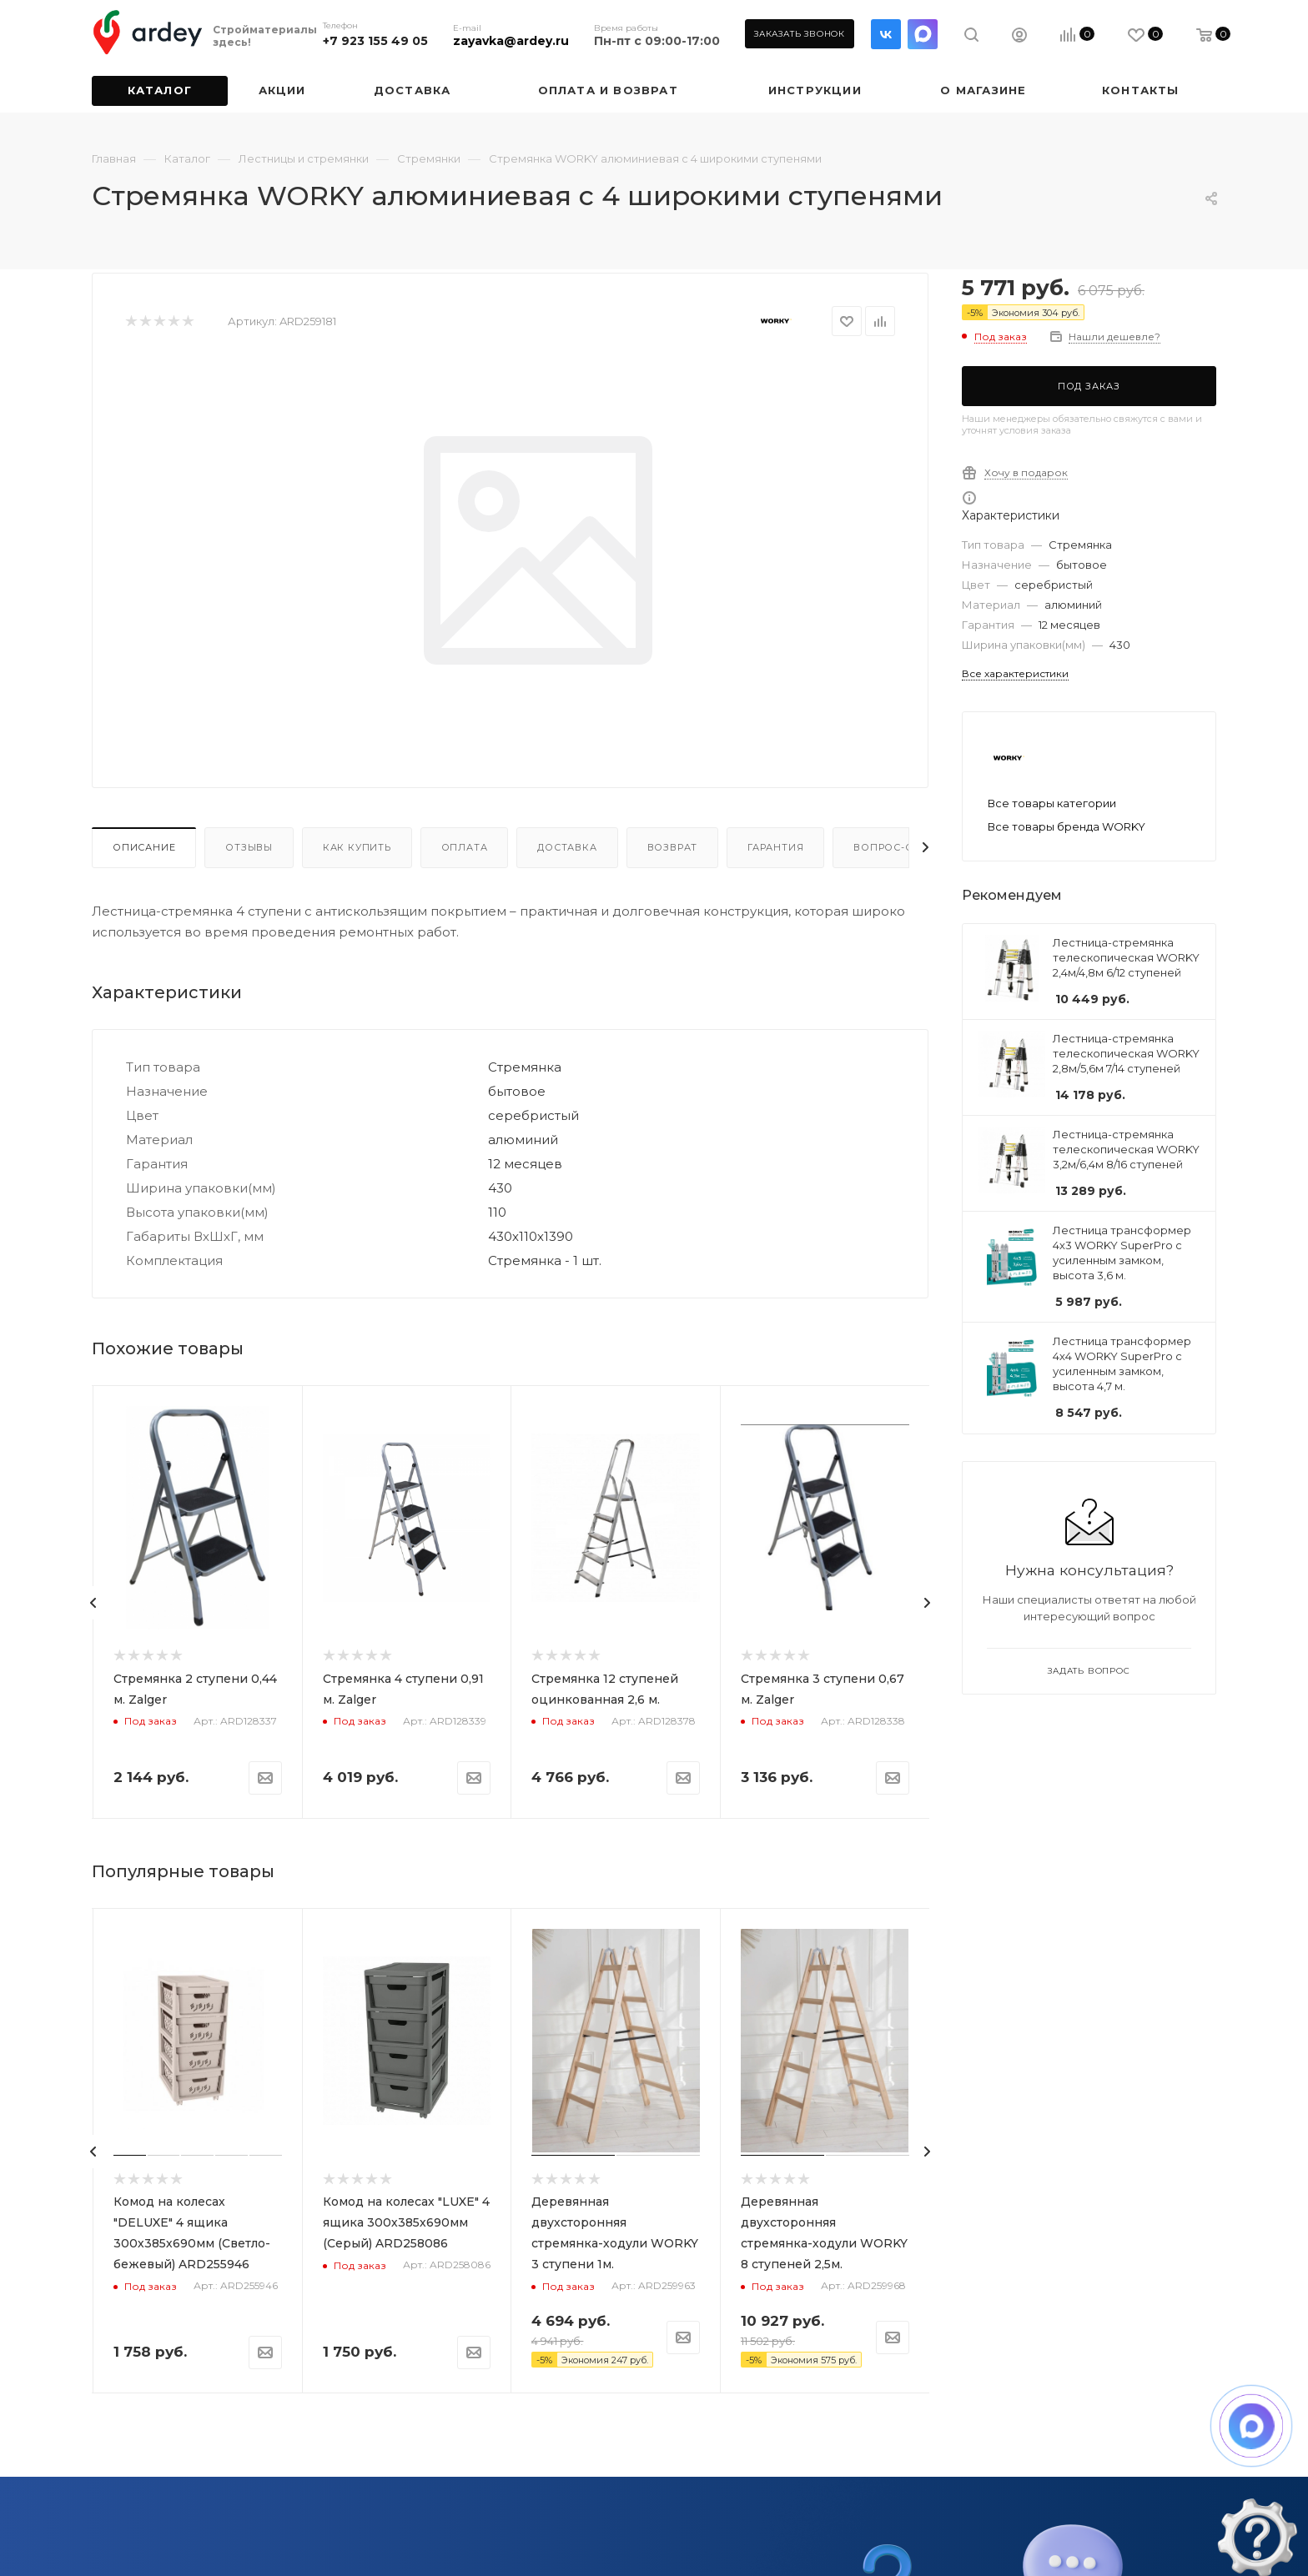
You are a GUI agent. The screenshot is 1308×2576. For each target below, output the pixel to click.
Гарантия (775, 847)
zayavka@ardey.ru (511, 40)
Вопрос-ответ (897, 847)
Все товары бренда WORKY (1066, 826)
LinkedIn (923, 34)
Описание (144, 847)
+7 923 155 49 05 (375, 40)
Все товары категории (1052, 803)
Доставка (566, 847)
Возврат (672, 847)
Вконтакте (886, 34)
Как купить (357, 847)
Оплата (464, 847)
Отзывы (249, 847)
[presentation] (93, 1602)
